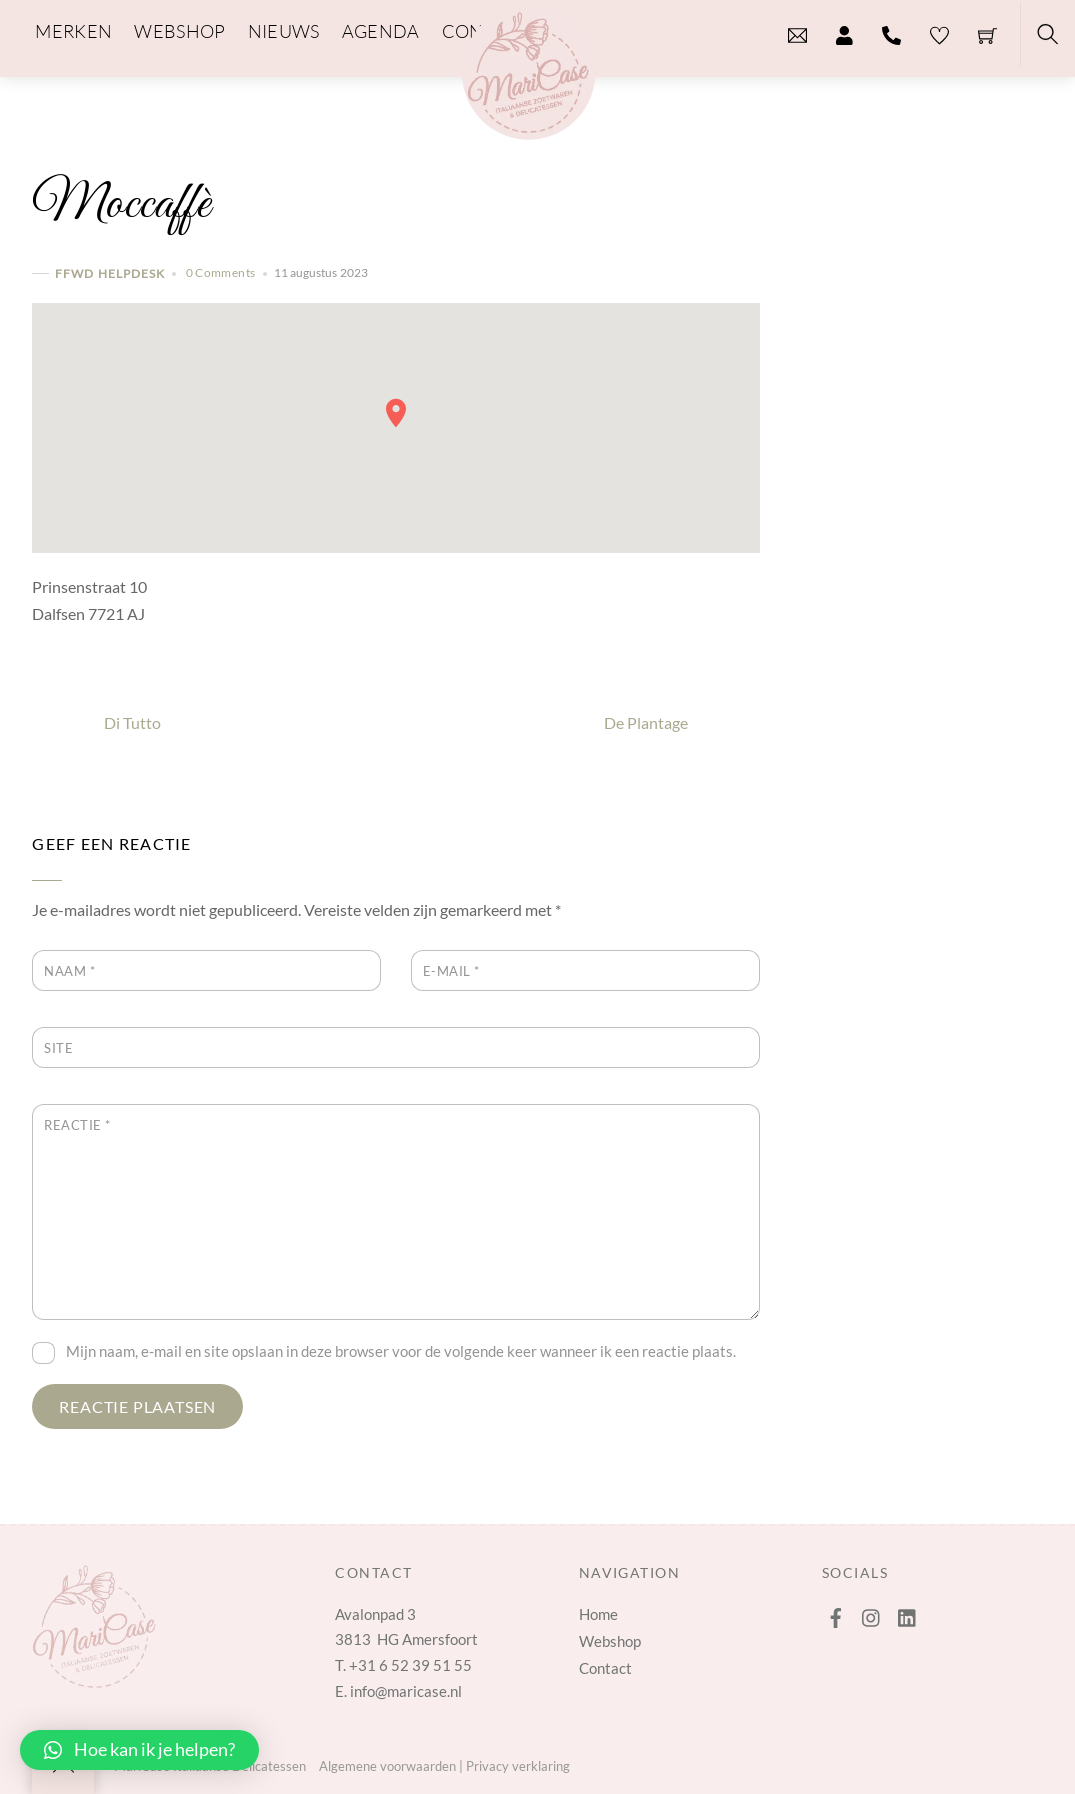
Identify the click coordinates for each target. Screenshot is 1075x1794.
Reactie (77, 1125)
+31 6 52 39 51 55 (410, 1665)
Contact (605, 1668)
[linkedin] (908, 1613)
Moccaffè (121, 205)
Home (598, 1614)
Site (58, 1048)
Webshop (610, 1641)
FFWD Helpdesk (110, 273)
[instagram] (872, 1613)
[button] (139, 1750)
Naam (69, 971)
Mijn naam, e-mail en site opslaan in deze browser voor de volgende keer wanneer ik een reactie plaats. (401, 1351)
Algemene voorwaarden (387, 1766)
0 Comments (221, 272)
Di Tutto (96, 723)
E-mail (451, 971)
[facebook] (836, 1613)
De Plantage (682, 723)
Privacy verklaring (518, 1766)
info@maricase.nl (406, 1691)
